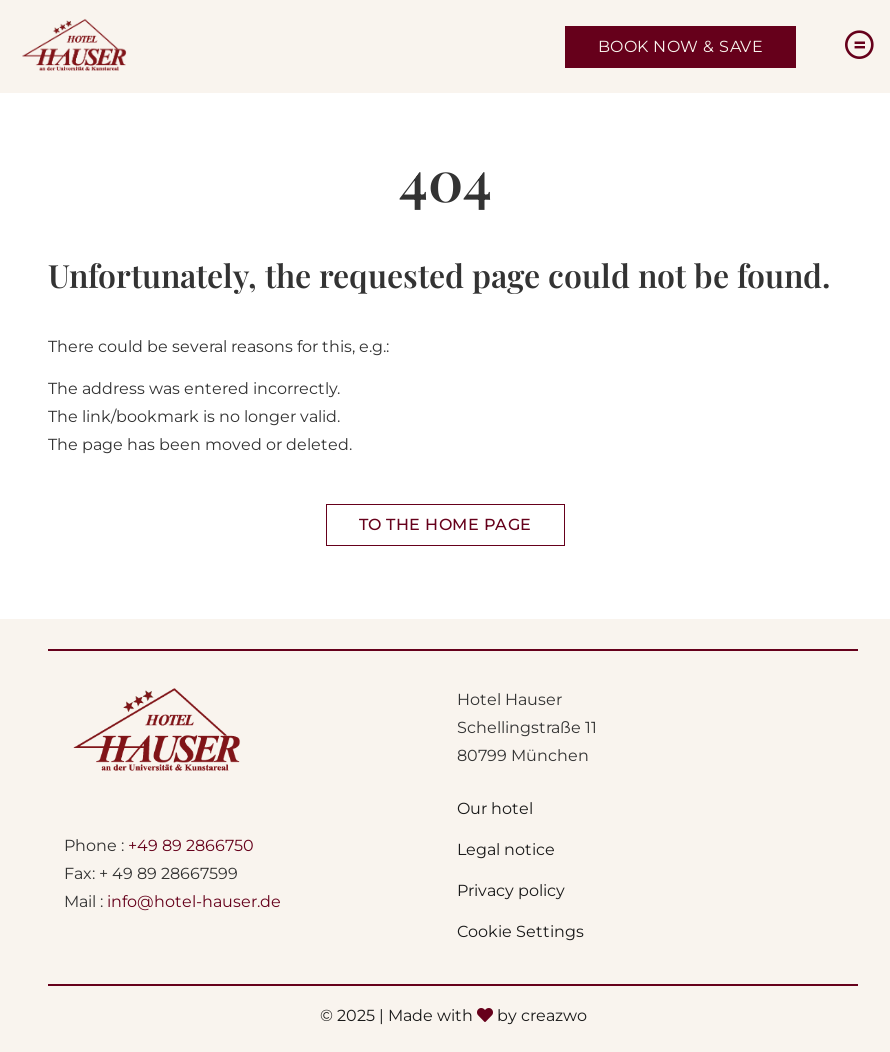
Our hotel (495, 808)
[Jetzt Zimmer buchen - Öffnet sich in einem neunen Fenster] (681, 47)
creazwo (554, 1015)
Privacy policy (511, 890)
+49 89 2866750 (191, 845)
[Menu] (859, 46)
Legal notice (506, 849)
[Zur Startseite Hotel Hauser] (445, 525)
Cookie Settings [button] (520, 931)
